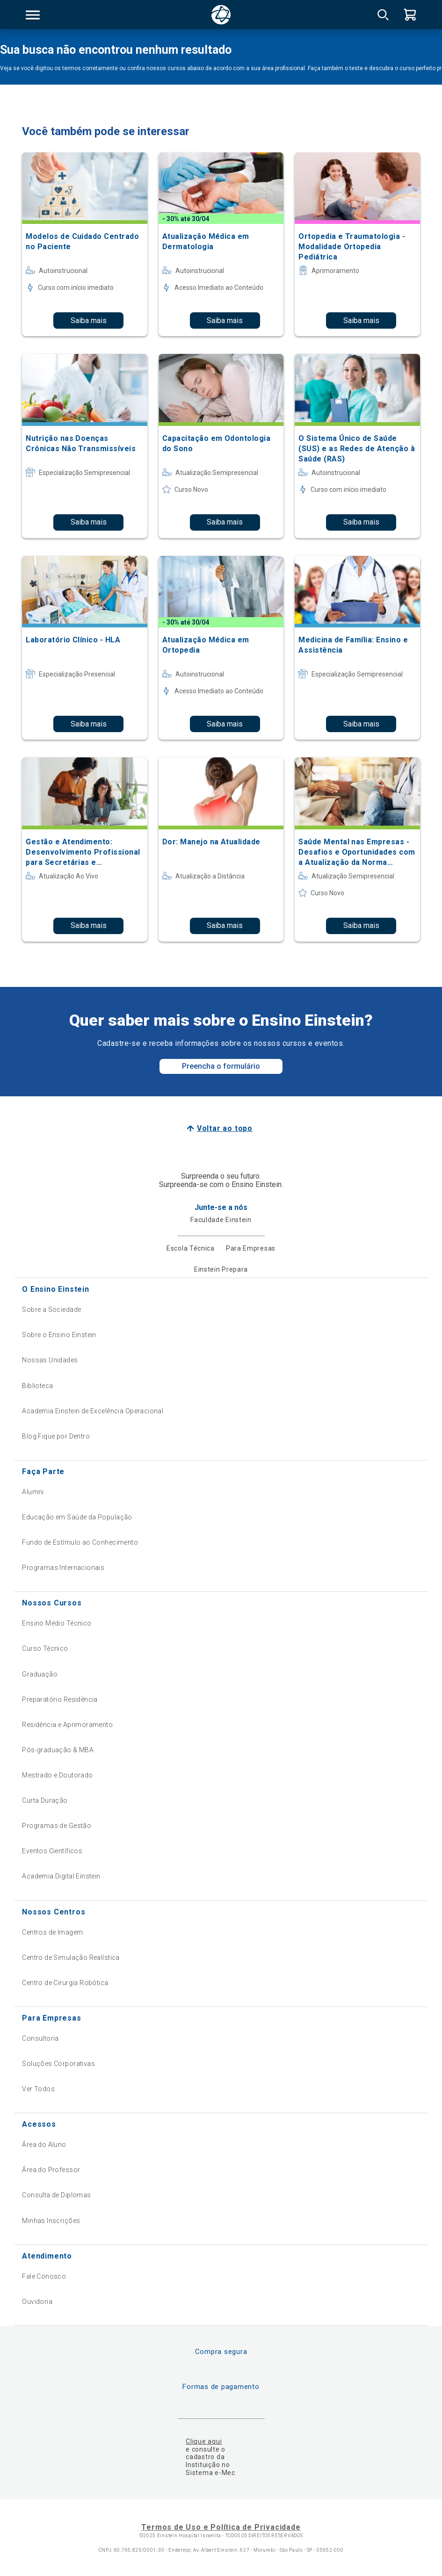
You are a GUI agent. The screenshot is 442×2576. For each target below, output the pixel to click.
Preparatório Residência (60, 1699)
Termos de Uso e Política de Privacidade (220, 2527)
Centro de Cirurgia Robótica (65, 1982)
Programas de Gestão (56, 1825)
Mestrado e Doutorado (57, 1775)
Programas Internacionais (63, 1567)
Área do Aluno (44, 2144)
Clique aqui (204, 2441)
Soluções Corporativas (58, 2063)
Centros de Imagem (52, 1932)
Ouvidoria (37, 2301)
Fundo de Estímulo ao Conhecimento (80, 1542)
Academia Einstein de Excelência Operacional (92, 1411)
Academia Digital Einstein (61, 1876)
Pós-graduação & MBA (58, 1750)
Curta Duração (44, 1800)
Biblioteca (37, 1385)
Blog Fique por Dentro (56, 1436)
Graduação (40, 1674)
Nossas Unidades (50, 1360)
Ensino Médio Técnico (56, 1623)
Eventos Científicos (52, 1851)
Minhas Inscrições (51, 2220)
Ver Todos (38, 2089)
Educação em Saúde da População (77, 1517)
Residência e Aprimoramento (67, 1724)
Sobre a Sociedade (51, 1309)
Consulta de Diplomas (56, 2195)
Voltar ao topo (225, 1128)
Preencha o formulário (221, 1066)
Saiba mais (89, 320)
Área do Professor (51, 2169)
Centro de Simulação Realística (71, 1957)
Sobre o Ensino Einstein (59, 1334)
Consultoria (40, 2038)
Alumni (33, 1492)
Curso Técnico (45, 1648)
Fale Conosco (44, 2276)
